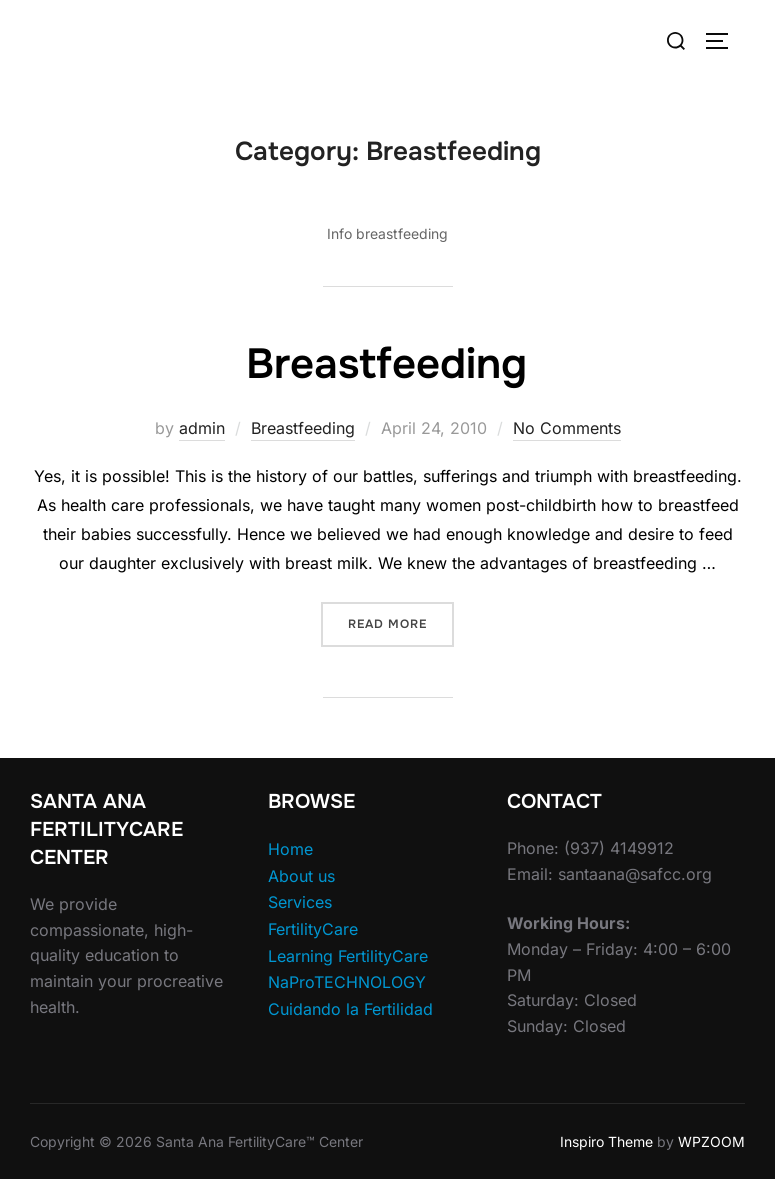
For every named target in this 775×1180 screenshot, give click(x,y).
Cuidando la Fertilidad (350, 1009)
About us (301, 876)
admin (202, 428)
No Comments (567, 428)
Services (300, 902)
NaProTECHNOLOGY (347, 982)
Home (290, 849)
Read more (401, 622)
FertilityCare (313, 929)
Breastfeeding (386, 364)
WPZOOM (711, 1141)
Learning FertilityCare (348, 956)
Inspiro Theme (606, 1141)
